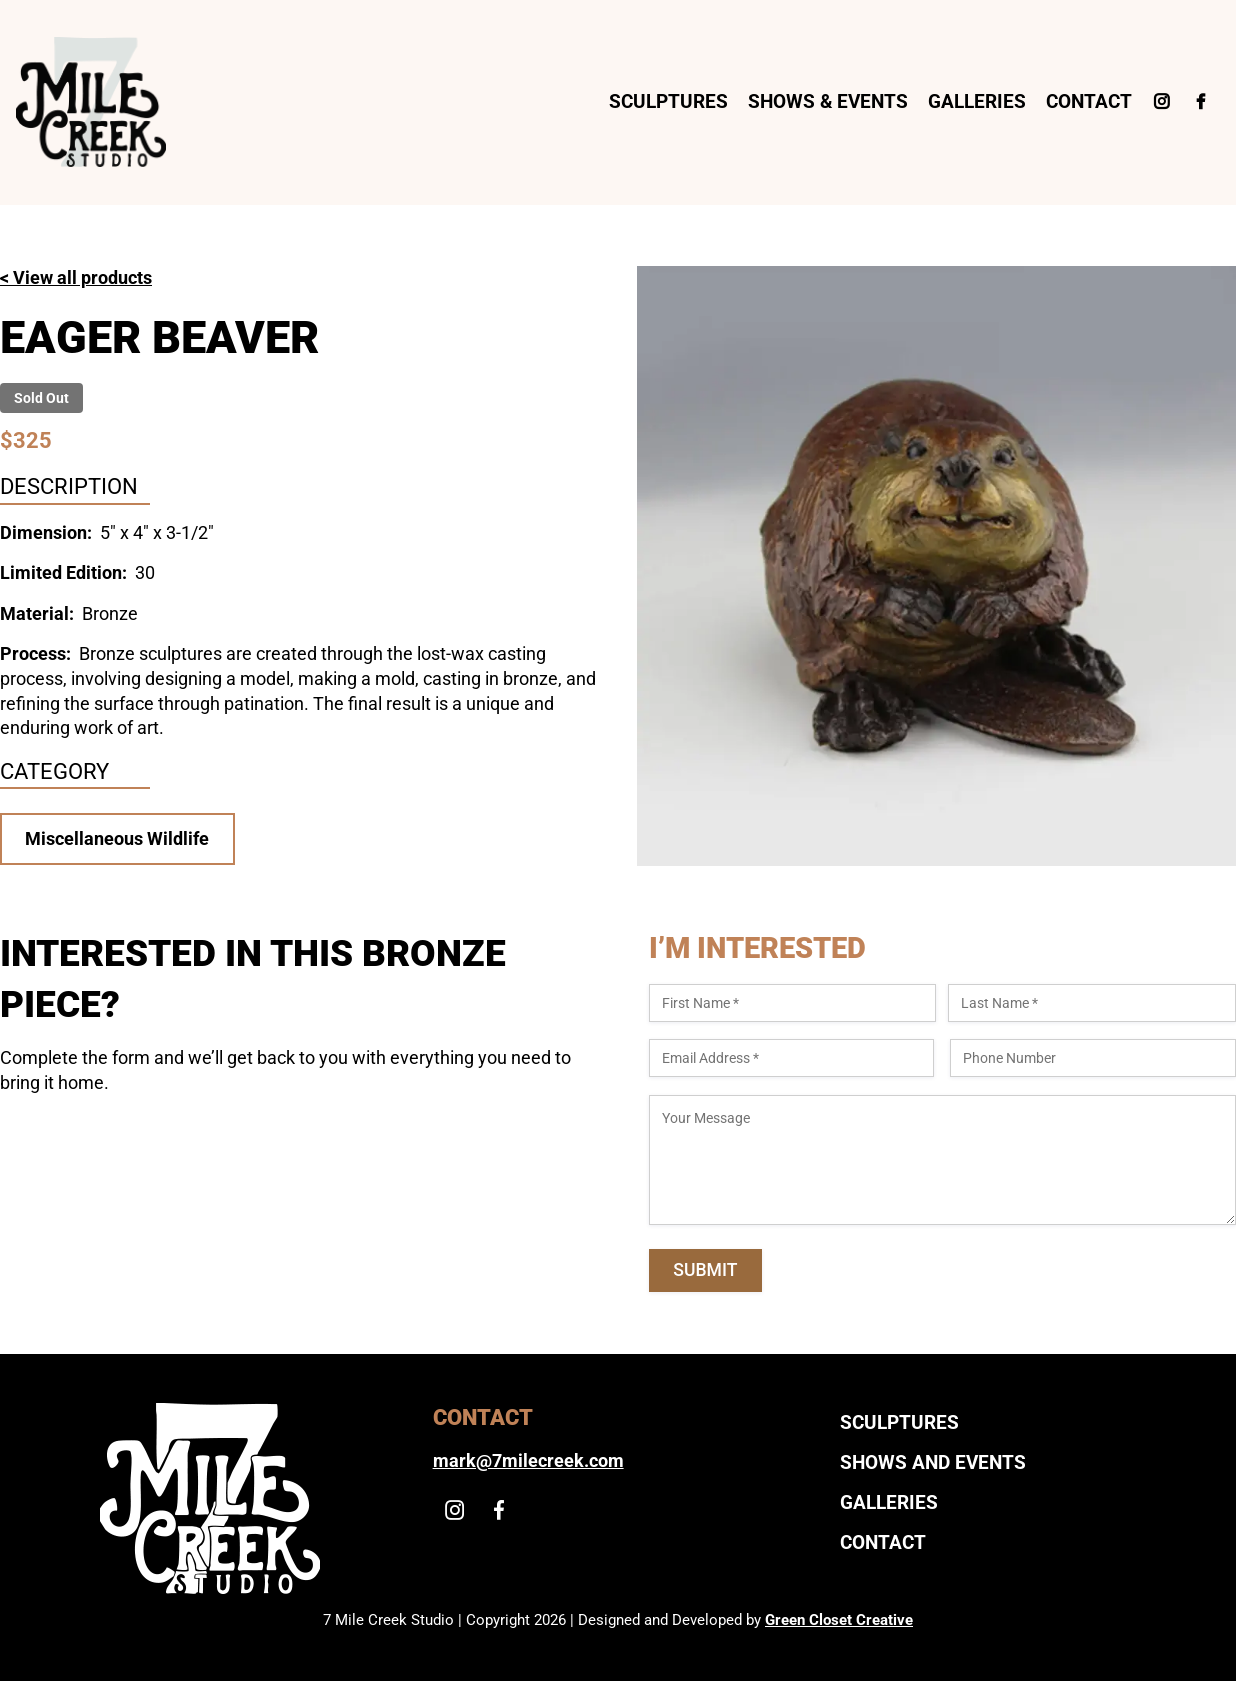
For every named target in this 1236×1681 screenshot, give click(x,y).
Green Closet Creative (839, 1620)
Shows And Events (933, 1462)
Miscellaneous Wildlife (117, 839)
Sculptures (668, 101)
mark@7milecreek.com (528, 1461)
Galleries (977, 101)
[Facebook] (1200, 102)
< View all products (76, 278)
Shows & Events (828, 101)
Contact (1089, 101)
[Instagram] (1161, 102)
